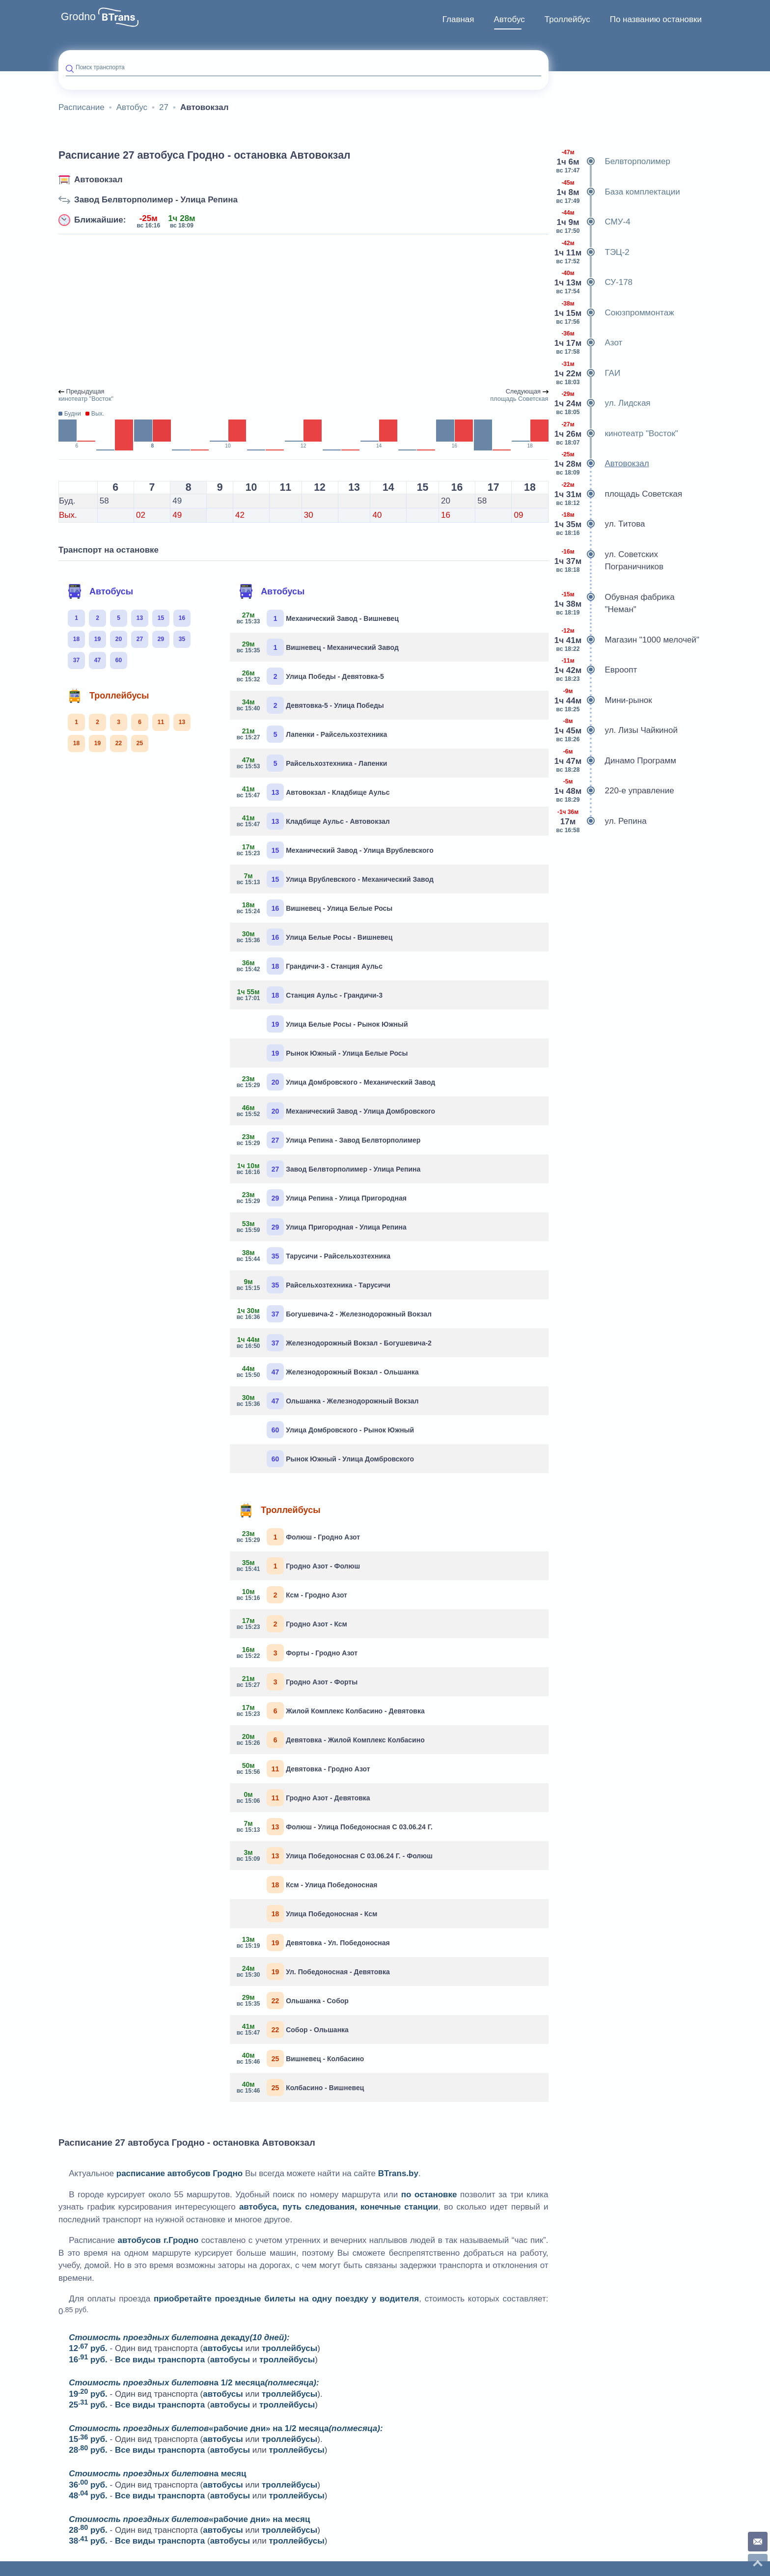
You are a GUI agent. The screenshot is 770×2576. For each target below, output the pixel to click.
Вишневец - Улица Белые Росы (314, 908)
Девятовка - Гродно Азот (303, 1768)
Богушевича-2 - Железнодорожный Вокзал (334, 1313)
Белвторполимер (613, 161)
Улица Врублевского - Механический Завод (335, 879)
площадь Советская (619, 494)
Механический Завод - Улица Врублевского (335, 850)
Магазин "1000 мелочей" (628, 640)
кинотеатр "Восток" (617, 434)
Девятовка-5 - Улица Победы (310, 705)
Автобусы (100, 591)
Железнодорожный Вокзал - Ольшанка (327, 1371)
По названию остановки (656, 19)
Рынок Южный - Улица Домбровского (340, 1458)
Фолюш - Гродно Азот (298, 1536)
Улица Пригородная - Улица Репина (322, 1226)
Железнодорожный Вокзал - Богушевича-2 (334, 1342)
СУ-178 (594, 282)
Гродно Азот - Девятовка (303, 1797)
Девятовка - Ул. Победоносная (313, 1942)
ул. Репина (601, 821)
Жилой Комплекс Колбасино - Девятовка (331, 1710)
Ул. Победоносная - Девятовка (313, 1971)
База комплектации (618, 192)
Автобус (509, 19)
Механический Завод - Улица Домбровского (336, 1111)
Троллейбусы (108, 695)
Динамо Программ (616, 761)
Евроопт (596, 670)
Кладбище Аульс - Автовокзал (313, 821)
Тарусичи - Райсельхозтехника (313, 1255)
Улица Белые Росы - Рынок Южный (337, 1024)
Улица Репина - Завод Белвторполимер (328, 1139)
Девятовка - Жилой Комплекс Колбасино (331, 1739)
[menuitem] (458, 19)
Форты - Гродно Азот (297, 1652)
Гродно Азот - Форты (297, 1681)
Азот (589, 343)
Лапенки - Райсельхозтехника (312, 734)
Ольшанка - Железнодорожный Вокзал (327, 1400)
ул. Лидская (603, 403)
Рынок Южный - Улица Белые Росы (337, 1053)
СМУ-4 (593, 222)
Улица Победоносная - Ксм (322, 1913)
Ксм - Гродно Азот (292, 1594)
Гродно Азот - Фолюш (298, 1565)
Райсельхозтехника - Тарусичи (313, 1284)
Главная (458, 19)
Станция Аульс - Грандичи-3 (310, 995)
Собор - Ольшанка (293, 2029)
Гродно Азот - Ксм (292, 1623)
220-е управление (615, 791)
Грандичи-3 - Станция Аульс (310, 966)
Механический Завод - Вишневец (318, 618)
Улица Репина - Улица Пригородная (322, 1197)
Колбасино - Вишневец (300, 2087)
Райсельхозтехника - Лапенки (312, 763)
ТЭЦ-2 (593, 252)
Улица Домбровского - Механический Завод (336, 1082)
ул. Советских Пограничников (610, 560)
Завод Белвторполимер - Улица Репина (156, 199)
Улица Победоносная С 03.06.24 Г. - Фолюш (335, 1855)
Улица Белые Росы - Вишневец (314, 937)
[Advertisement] (303, 311)
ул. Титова (600, 524)
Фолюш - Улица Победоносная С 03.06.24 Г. (335, 1826)
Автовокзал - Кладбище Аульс (313, 792)
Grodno (78, 17)
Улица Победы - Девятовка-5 (310, 676)
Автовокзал (98, 179)
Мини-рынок (604, 700)
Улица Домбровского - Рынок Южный (340, 1429)
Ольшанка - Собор (293, 2000)
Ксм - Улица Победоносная (322, 1884)
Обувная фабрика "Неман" (615, 603)
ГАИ (588, 373)
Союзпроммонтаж (615, 313)
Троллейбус (567, 19)
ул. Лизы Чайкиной (617, 730)
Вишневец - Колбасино (300, 2058)
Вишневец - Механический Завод (318, 647)
